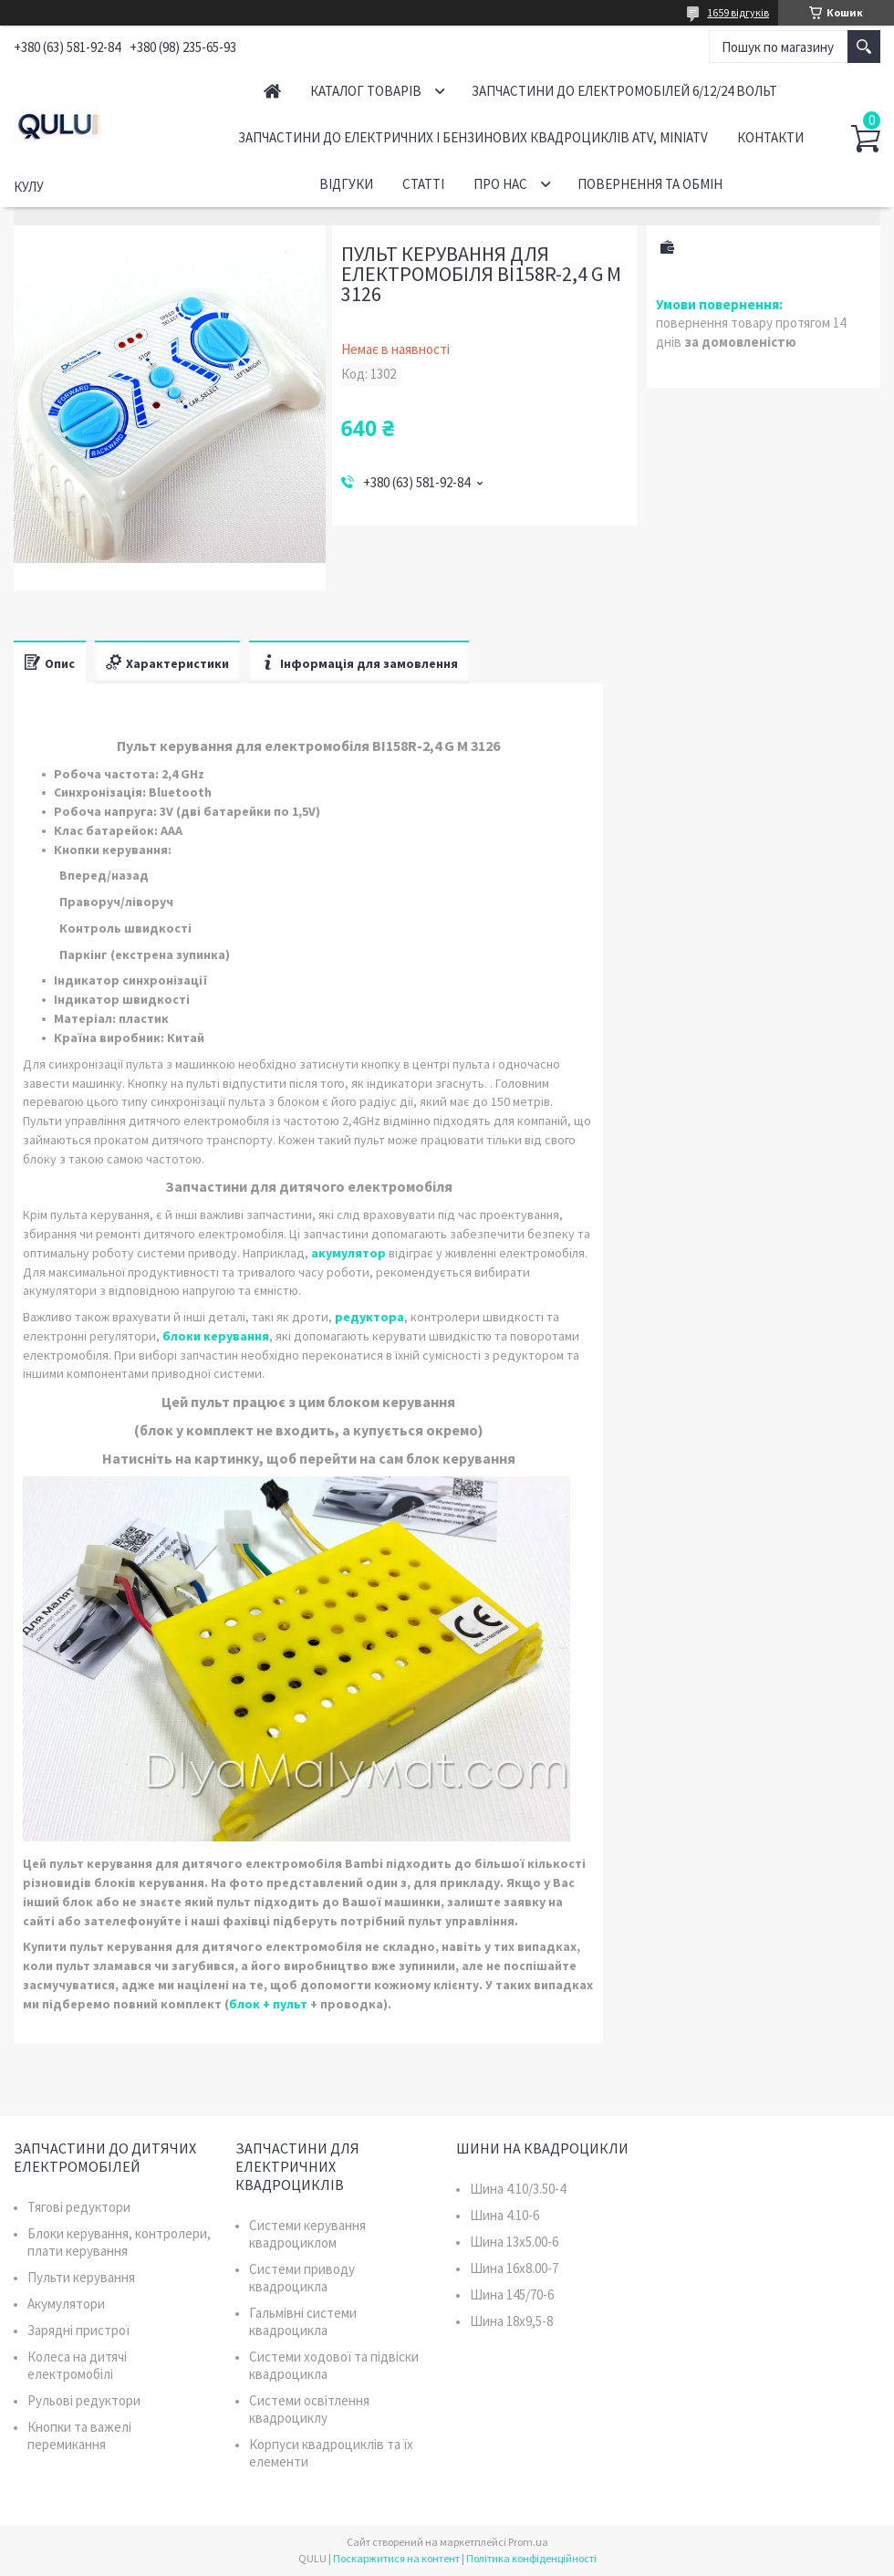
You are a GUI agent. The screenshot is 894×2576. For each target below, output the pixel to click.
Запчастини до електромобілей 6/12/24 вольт (624, 90)
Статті (423, 184)
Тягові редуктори (78, 2207)
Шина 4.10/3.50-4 (518, 2188)
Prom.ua (528, 2542)
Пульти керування (81, 2277)
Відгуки (346, 184)
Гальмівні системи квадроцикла (303, 2321)
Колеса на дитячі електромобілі (77, 2365)
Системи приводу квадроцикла (302, 2277)
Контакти (770, 137)
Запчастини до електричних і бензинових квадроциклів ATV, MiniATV (473, 137)
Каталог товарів (365, 90)
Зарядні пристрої (78, 2330)
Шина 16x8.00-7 (514, 2268)
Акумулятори (66, 2303)
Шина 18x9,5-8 (511, 2321)
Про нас (500, 184)
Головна (272, 90)
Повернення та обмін (649, 184)
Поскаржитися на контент (396, 2558)
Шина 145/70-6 (512, 2294)
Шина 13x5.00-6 (514, 2241)
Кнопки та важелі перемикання (79, 2435)
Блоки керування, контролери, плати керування (119, 2242)
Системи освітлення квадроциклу (309, 2409)
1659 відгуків (738, 12)
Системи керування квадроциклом (307, 2233)
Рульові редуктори (83, 2400)
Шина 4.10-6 (504, 2215)
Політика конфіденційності (531, 2558)
